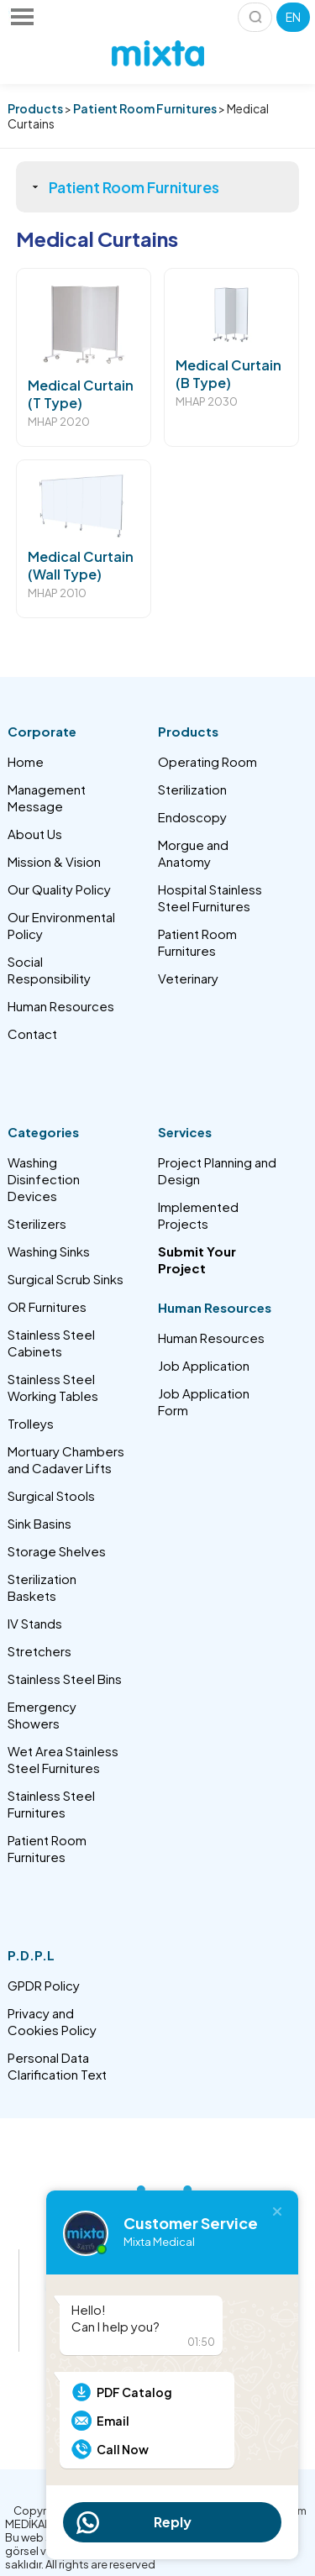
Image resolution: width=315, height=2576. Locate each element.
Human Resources (61, 1006)
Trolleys (31, 1423)
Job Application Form (203, 1401)
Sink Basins (39, 1523)
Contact (32, 1033)
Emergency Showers (42, 1714)
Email (113, 2420)
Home (26, 761)
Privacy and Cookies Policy (52, 2021)
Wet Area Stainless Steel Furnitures (63, 1759)
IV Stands (35, 1623)
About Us (35, 834)
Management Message (47, 797)
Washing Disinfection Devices (44, 1179)
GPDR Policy (44, 1985)
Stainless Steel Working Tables (53, 1387)
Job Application (203, 1365)
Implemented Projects (198, 1215)
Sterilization (192, 789)
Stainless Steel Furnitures (51, 1803)
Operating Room (207, 761)
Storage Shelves (57, 1551)
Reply (173, 2522)
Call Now (123, 2449)
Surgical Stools (51, 1495)
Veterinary (188, 978)
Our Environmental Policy (61, 925)
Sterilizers (37, 1223)
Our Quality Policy (59, 889)
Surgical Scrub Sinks (65, 1279)
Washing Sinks (49, 1251)
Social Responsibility (49, 969)
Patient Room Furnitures (145, 108)
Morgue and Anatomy (193, 853)
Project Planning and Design (217, 1170)
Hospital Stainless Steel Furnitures (210, 897)
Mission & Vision (54, 861)
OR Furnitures (47, 1306)
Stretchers (39, 1651)
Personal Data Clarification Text (57, 2065)
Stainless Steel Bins (65, 1679)
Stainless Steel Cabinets (51, 1342)
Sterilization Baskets (42, 1587)
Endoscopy (192, 817)
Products (35, 108)
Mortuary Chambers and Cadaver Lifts (66, 1459)
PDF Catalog (134, 2392)
